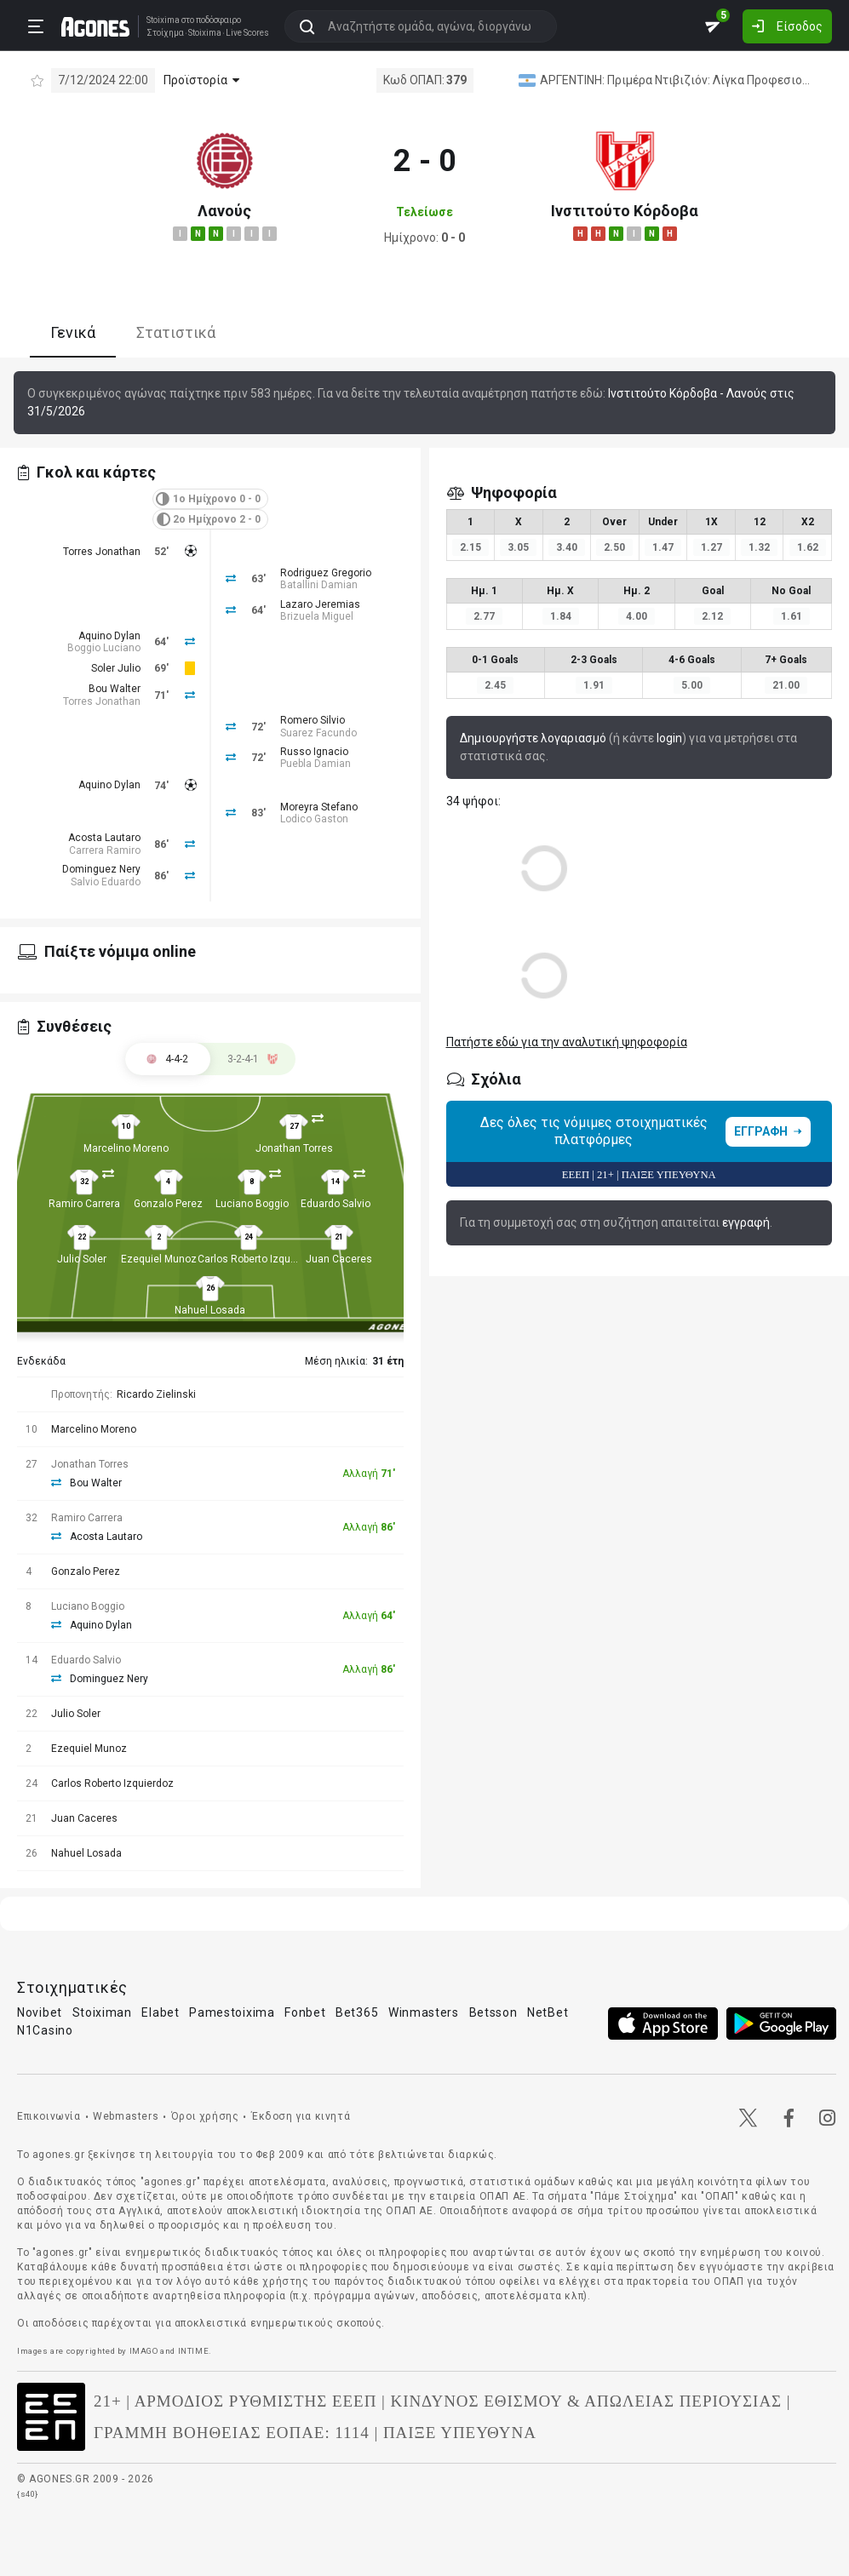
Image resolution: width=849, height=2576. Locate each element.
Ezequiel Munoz (159, 1259)
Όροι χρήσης (205, 2116)
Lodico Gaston (314, 819)
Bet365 (357, 2012)
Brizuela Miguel (316, 616)
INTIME (193, 2351)
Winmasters (423, 2012)
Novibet (39, 2012)
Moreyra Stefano (319, 807)
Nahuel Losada (210, 1310)
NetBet (547, 2012)
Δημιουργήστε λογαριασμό (533, 738)
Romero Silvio (312, 720)
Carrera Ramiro (105, 850)
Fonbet (304, 2012)
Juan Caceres (339, 1259)
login (669, 738)
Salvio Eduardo (106, 882)
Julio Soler (81, 1259)
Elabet (160, 2012)
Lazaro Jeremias (320, 604)
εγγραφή (746, 1222)
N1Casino (45, 2030)
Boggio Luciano (104, 648)
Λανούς (224, 211)
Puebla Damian (315, 764)
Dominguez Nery (101, 869)
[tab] (252, 1059)
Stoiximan (102, 2012)
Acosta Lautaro (104, 838)
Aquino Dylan (109, 636)
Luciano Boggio (252, 1204)
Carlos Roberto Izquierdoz (259, 1259)
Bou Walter (115, 689)
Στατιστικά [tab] (175, 332)
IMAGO (143, 2351)
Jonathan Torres (294, 1148)
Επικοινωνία (49, 2116)
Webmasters (125, 2116)
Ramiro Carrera (84, 1204)
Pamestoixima (231, 2012)
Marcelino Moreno (126, 1148)
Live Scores (247, 33)
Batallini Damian (319, 585)
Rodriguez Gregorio (325, 573)
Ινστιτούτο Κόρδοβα (624, 211)
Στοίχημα (165, 33)
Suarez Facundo (318, 733)
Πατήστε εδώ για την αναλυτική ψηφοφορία (566, 1042)
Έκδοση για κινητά (300, 2116)
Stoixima (163, 20)
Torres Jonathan (102, 552)
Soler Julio (116, 668)
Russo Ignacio (314, 752)
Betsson (493, 2012)
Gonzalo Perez (168, 1204)
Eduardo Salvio (335, 1204)
